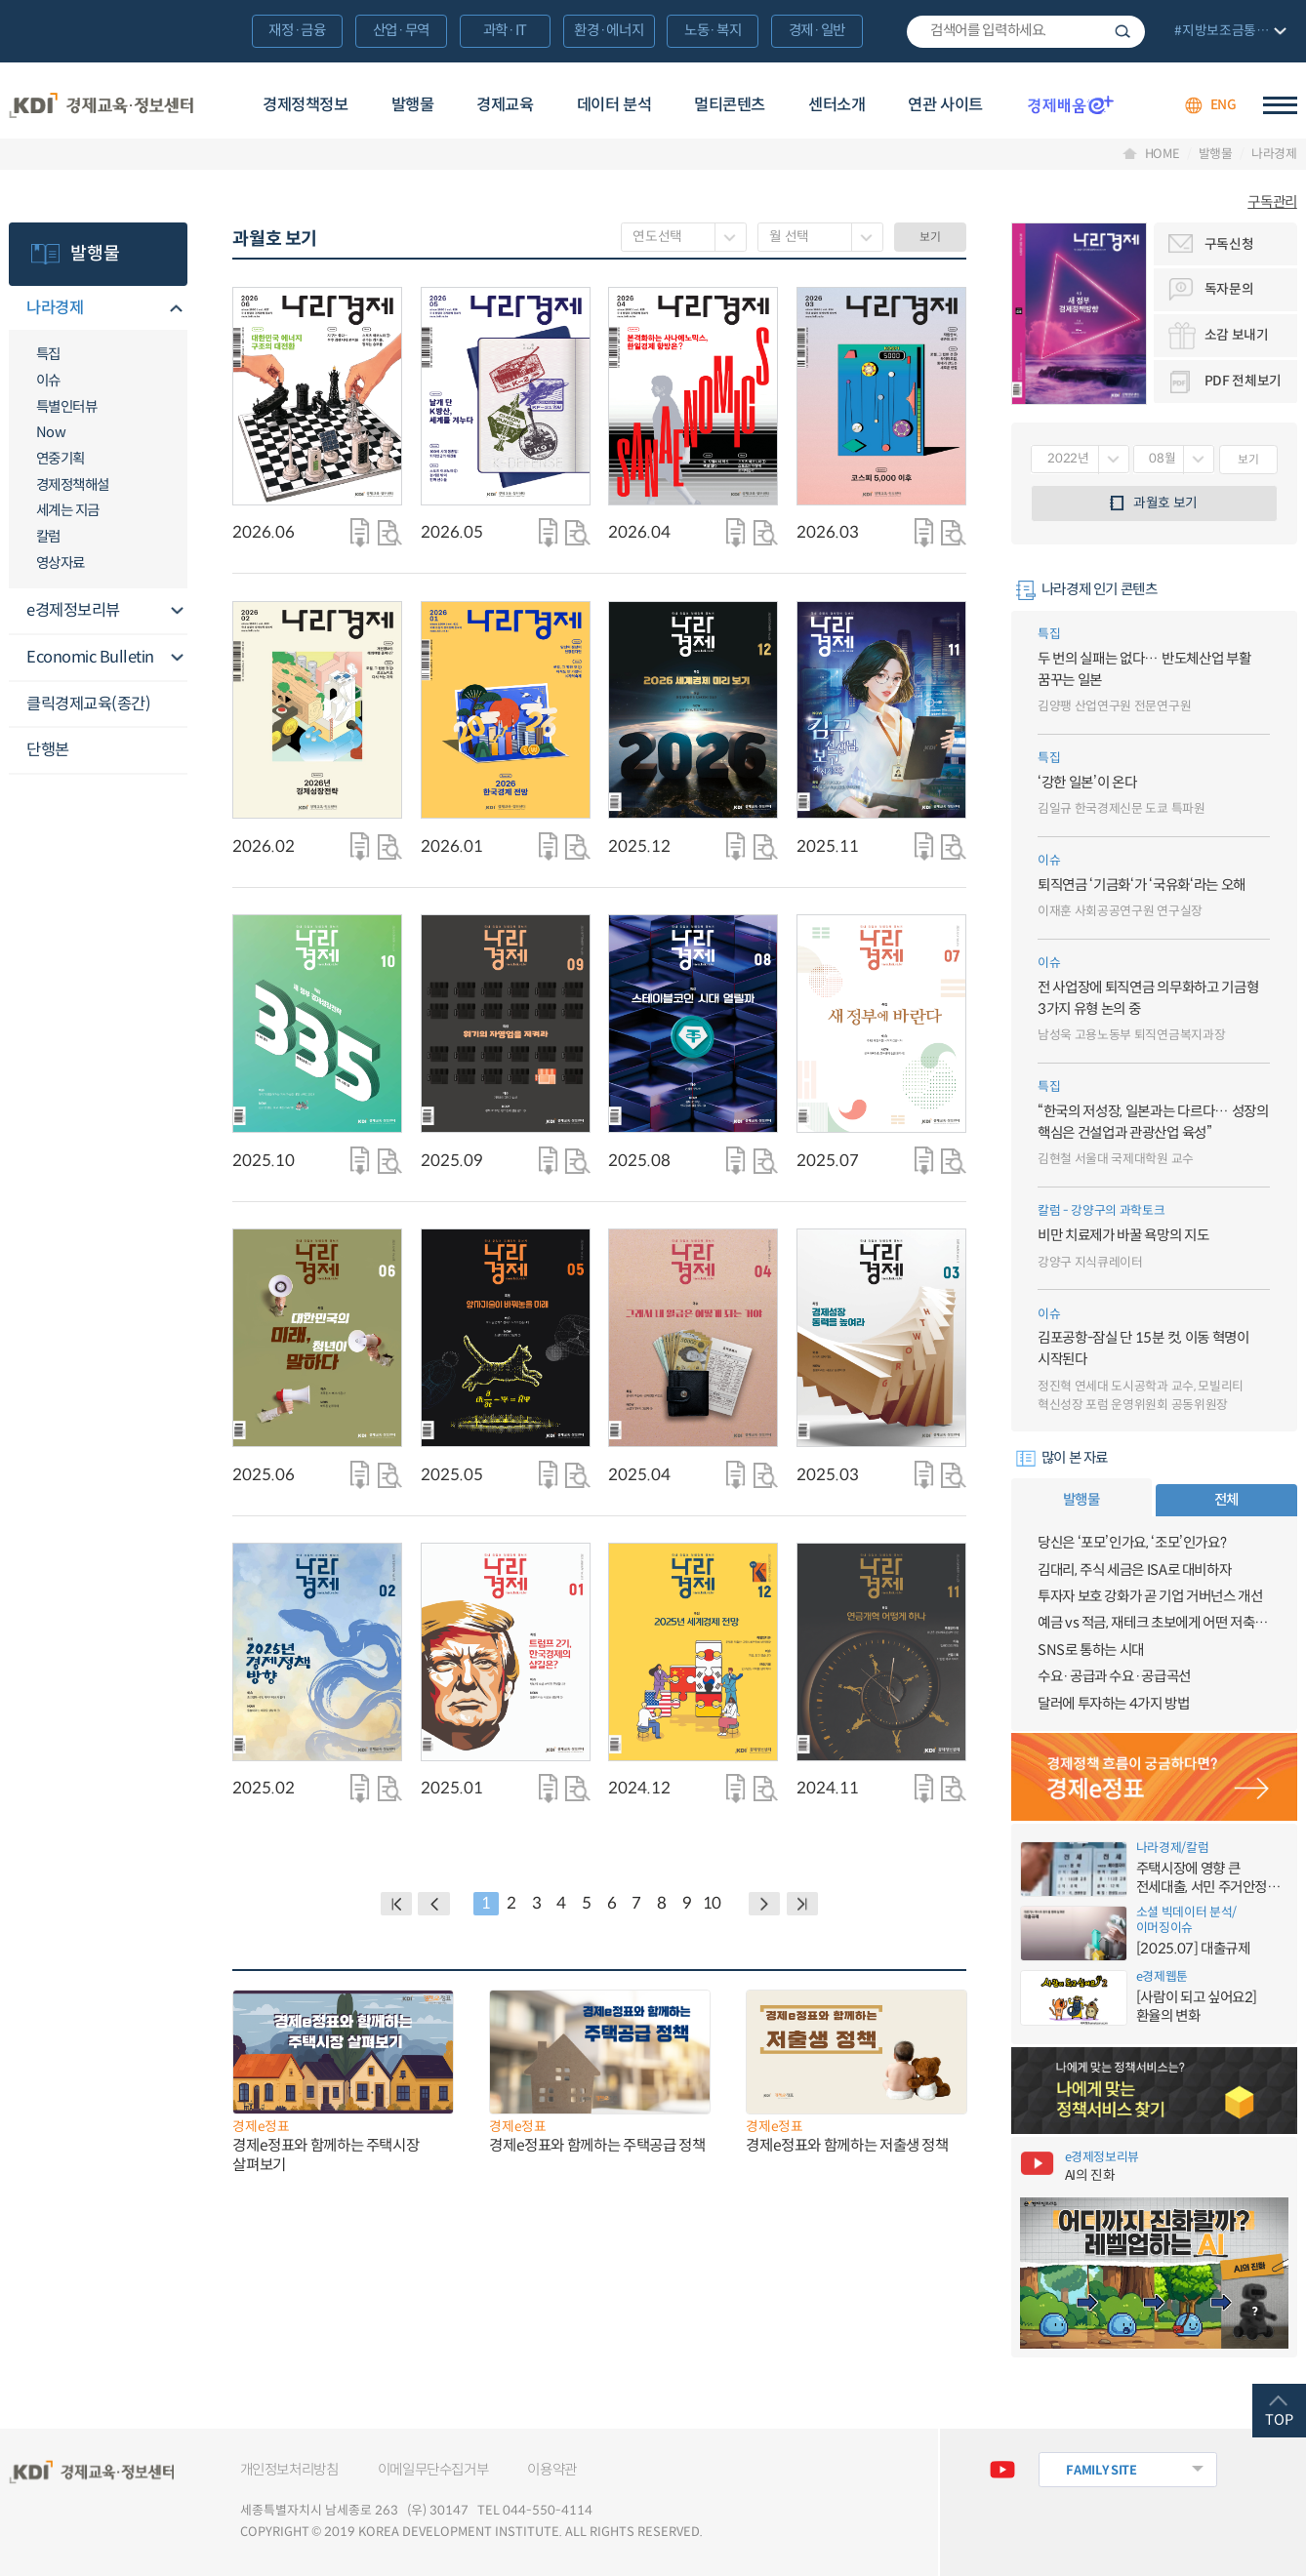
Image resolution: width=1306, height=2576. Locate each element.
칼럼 (48, 536)
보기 (929, 236)
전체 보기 (1228, 33)
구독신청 (1229, 244)
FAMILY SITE (1101, 2470)
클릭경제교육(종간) (88, 704)
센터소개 (836, 105)
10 (712, 1903)
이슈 (48, 380)
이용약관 (552, 2469)
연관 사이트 (945, 105)
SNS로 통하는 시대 (1091, 1650)
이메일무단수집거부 (433, 2469)
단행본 (47, 750)
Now (51, 432)
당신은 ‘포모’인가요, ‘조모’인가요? (1132, 1542)
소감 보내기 (1236, 335)
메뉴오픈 (175, 309)
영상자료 (60, 563)
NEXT (764, 1903)
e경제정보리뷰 (73, 610)
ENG (1223, 105)
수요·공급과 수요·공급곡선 (1114, 1676)
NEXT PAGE (802, 1903)
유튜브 (1003, 2470)
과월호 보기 (1165, 503)
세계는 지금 (68, 510)
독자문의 (1229, 289)
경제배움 (1071, 104)
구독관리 (1272, 202)
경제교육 (504, 105)
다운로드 (360, 532)
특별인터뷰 (67, 407)
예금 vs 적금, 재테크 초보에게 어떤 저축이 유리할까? (1154, 1622)
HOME (1162, 154)
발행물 (412, 105)
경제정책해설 (72, 485)
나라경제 (1274, 154)
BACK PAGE (396, 1903)
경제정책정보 (305, 105)
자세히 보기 (390, 532)
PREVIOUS (433, 1903)
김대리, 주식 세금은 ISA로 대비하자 (1134, 1570)
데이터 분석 (614, 105)
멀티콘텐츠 (729, 105)
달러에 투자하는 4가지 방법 (1114, 1703)
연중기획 (60, 458)
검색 (1122, 32)
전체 (1226, 1500)
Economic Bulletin (90, 657)
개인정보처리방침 (289, 2469)
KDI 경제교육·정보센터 (101, 105)
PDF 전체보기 (1243, 381)
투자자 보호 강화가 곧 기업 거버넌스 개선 (1150, 1596)
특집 (48, 354)
